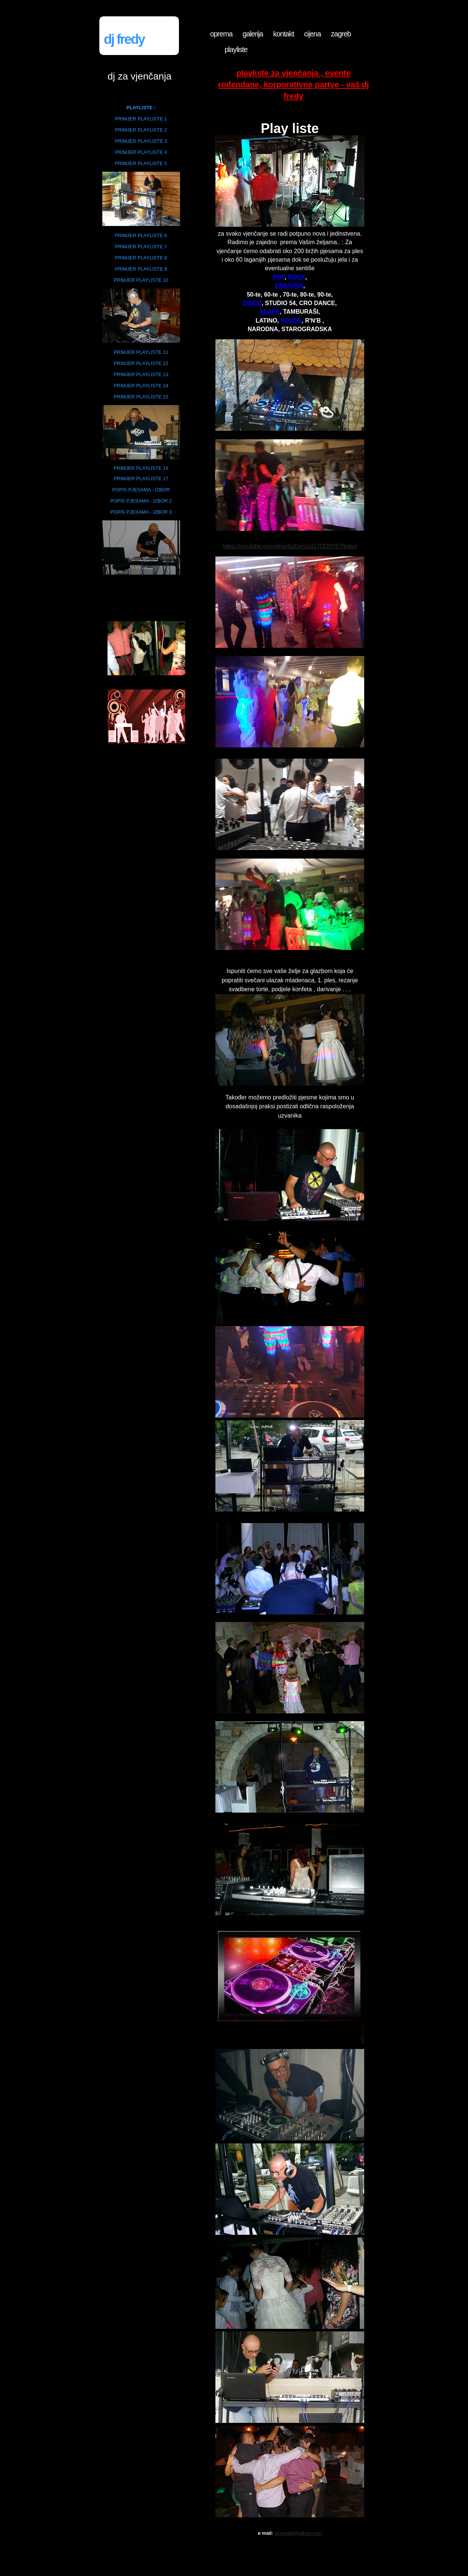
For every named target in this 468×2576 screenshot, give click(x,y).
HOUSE (291, 320)
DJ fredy (124, 39)
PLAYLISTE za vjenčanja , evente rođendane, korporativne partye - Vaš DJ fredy (293, 84)
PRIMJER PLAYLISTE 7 (141, 246)
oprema (221, 34)
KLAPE (270, 311)
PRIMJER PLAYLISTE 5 (141, 163)
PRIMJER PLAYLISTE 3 (141, 141)
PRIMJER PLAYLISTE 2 (141, 130)
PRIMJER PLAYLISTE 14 (140, 385)
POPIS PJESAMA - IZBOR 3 (141, 512)
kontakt (283, 34)
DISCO (252, 303)
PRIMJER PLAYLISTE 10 (140, 280)
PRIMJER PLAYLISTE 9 (141, 269)
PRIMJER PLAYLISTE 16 (140, 468)
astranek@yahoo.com (298, 2533)
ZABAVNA (289, 285)
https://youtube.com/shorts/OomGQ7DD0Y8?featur (289, 546)
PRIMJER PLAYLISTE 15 (140, 397)
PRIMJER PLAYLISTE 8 (141, 258)
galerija (253, 34)
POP (279, 277)
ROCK (296, 277)
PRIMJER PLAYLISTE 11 (140, 352)
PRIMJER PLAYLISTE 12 (140, 363)
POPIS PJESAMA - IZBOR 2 (141, 501)
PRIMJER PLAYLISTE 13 (140, 374)
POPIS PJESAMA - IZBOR (141, 489)
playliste (236, 49)
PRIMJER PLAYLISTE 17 (140, 478)
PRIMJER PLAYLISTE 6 (141, 235)
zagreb (341, 34)
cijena (312, 34)
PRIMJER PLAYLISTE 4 (141, 152)
